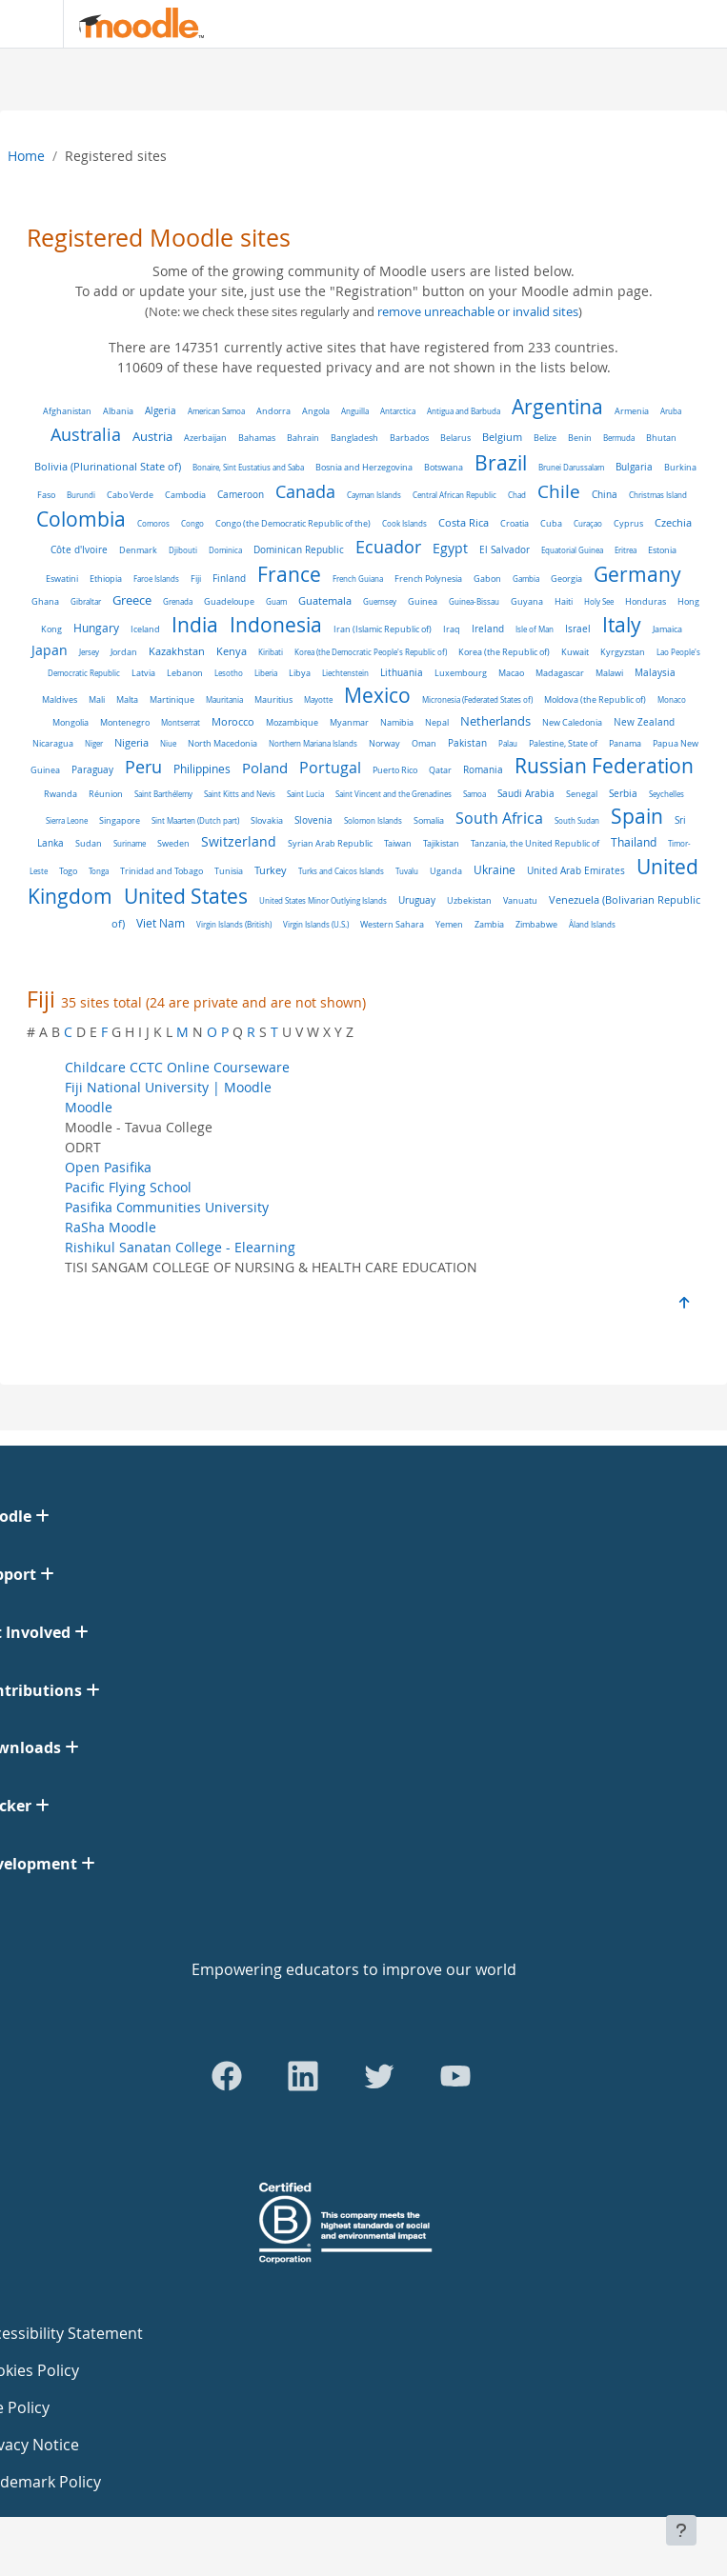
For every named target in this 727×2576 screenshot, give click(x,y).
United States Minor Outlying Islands (323, 900)
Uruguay (416, 900)
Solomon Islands (373, 820)
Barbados (409, 437)
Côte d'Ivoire (79, 550)
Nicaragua (52, 743)
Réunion (106, 794)
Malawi (609, 673)
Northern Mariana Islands (313, 743)
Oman (424, 743)
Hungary (96, 628)
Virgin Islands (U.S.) (316, 924)
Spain (637, 816)
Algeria (160, 411)
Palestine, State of (563, 743)
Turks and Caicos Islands (341, 871)
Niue (168, 743)
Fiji (196, 578)
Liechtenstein (345, 673)
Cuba (551, 523)
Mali (97, 699)
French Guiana (358, 578)
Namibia (397, 722)
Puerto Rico (395, 770)
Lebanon (185, 673)
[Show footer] (681, 2530)
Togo (68, 871)
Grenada (177, 601)
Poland (265, 767)
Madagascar (559, 673)
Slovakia (267, 820)
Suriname (129, 843)
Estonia (662, 550)
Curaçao (588, 523)
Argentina (557, 406)
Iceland (145, 629)
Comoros (153, 523)
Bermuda (619, 437)
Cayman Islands (374, 494)
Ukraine (494, 870)
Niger (94, 743)
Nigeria (131, 742)
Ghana (45, 601)
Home (26, 156)
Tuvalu (406, 871)
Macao (511, 673)
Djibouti (183, 550)
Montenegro (125, 722)
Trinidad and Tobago (161, 871)
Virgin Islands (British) (234, 924)
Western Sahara (392, 924)
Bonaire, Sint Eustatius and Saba (248, 467)
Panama (625, 743)
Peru (143, 767)
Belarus (455, 437)
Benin (580, 438)
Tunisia (228, 871)
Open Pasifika (108, 1167)
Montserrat (180, 722)
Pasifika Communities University (167, 1207)
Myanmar (349, 723)
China (604, 495)
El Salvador (504, 550)
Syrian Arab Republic (330, 843)
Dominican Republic (298, 549)
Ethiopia (106, 578)
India (195, 624)
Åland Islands (592, 924)
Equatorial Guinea (572, 550)
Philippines (202, 769)
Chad (517, 494)
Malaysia (655, 672)
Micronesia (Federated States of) (477, 699)
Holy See (599, 601)
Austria (152, 437)
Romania (483, 769)
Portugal (330, 768)
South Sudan (577, 820)
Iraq (451, 629)
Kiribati (270, 652)
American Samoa (216, 411)
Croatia (514, 523)
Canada (305, 491)
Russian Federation (604, 765)
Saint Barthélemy (163, 794)
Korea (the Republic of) (504, 652)
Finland (229, 578)
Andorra (273, 411)
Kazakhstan (177, 651)
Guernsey (379, 601)
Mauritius (273, 700)
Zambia (489, 924)
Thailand (633, 842)
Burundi (81, 494)
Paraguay (92, 770)
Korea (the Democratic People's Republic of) (370, 652)
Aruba (670, 411)
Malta (127, 700)
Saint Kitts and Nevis (239, 794)
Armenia (632, 411)
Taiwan (398, 843)
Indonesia (276, 624)
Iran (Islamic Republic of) (382, 629)
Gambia (526, 578)
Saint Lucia (305, 794)
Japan (49, 650)
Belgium (502, 436)
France (289, 574)
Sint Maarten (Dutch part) (195, 820)
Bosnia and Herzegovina (364, 467)
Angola (316, 411)
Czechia (673, 522)
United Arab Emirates (576, 871)
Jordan (124, 652)
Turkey (270, 870)
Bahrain (303, 437)
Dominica (225, 550)
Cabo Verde (130, 494)
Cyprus (628, 523)
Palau (507, 743)
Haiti (564, 602)
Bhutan (661, 437)
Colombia (81, 519)
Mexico (377, 695)
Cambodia (185, 495)
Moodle (88, 1107)
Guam (276, 601)
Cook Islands (404, 523)
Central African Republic (454, 494)
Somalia (429, 820)
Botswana (443, 467)
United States (186, 896)
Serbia (623, 794)
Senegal (581, 794)
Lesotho (228, 673)
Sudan (88, 843)
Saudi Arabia (526, 794)
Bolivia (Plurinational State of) (107, 466)
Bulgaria (634, 467)
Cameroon (240, 495)
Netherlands (495, 720)
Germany (637, 574)
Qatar (440, 770)
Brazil (501, 462)
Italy (621, 624)
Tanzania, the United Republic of (535, 843)
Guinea (422, 601)
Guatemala (325, 601)
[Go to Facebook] (227, 2076)
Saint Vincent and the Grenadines (393, 794)
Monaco (671, 699)
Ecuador (388, 547)
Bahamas (256, 437)
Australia (85, 434)
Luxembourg (460, 673)
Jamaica (667, 629)
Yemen (449, 924)
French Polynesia (428, 578)
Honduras (645, 601)
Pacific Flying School (128, 1187)
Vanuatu (520, 900)
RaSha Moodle (110, 1227)
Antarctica (397, 411)
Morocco (233, 722)
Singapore (119, 820)
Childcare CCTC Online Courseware (177, 1067)
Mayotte (318, 699)
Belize (545, 437)
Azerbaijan (205, 437)
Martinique (172, 699)
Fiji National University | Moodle (168, 1087)
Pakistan (467, 743)
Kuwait (575, 652)
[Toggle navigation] (27, 24)
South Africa (499, 819)
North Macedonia (222, 743)
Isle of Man (534, 629)
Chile (558, 491)
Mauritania (224, 699)
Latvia (143, 673)
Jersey (89, 652)
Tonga (99, 871)
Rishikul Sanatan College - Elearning (180, 1247)
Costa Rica (463, 522)
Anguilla (355, 411)
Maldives (59, 699)
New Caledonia (572, 722)
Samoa (474, 794)
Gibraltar (86, 601)
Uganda (446, 871)
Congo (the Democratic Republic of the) (293, 523)
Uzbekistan (469, 900)
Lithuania (401, 673)
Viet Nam (160, 923)
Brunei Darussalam (571, 467)
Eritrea (625, 550)
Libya (300, 673)
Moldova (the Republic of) (595, 700)
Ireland (488, 628)
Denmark (138, 550)
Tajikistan (441, 843)
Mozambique (292, 723)
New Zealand (644, 722)
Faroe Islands (156, 578)
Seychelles (666, 794)
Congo (192, 523)
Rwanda (60, 794)
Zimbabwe (536, 924)
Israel (578, 628)
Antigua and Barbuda (463, 411)
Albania (118, 411)
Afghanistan (67, 411)
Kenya (231, 651)
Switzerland (238, 841)
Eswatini (62, 578)
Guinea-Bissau (474, 601)
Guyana (527, 601)
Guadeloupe (229, 601)
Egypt (450, 548)
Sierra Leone (67, 820)
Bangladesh (354, 438)
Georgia (566, 579)
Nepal (437, 723)
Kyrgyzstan (622, 652)
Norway (384, 743)
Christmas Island (658, 494)
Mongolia (70, 723)
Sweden (173, 843)
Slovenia (313, 820)
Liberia (265, 673)
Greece (131, 600)
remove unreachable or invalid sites (477, 312)
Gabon (487, 578)
